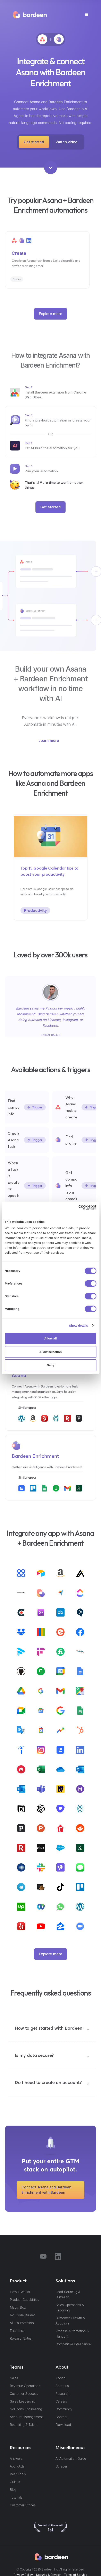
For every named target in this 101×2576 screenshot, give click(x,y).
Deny (50, 1365)
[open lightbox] (66, 142)
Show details (78, 1325)
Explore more (50, 314)
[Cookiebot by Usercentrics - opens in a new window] (78, 1207)
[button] (87, 15)
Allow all (50, 1338)
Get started (34, 142)
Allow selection (50, 1352)
